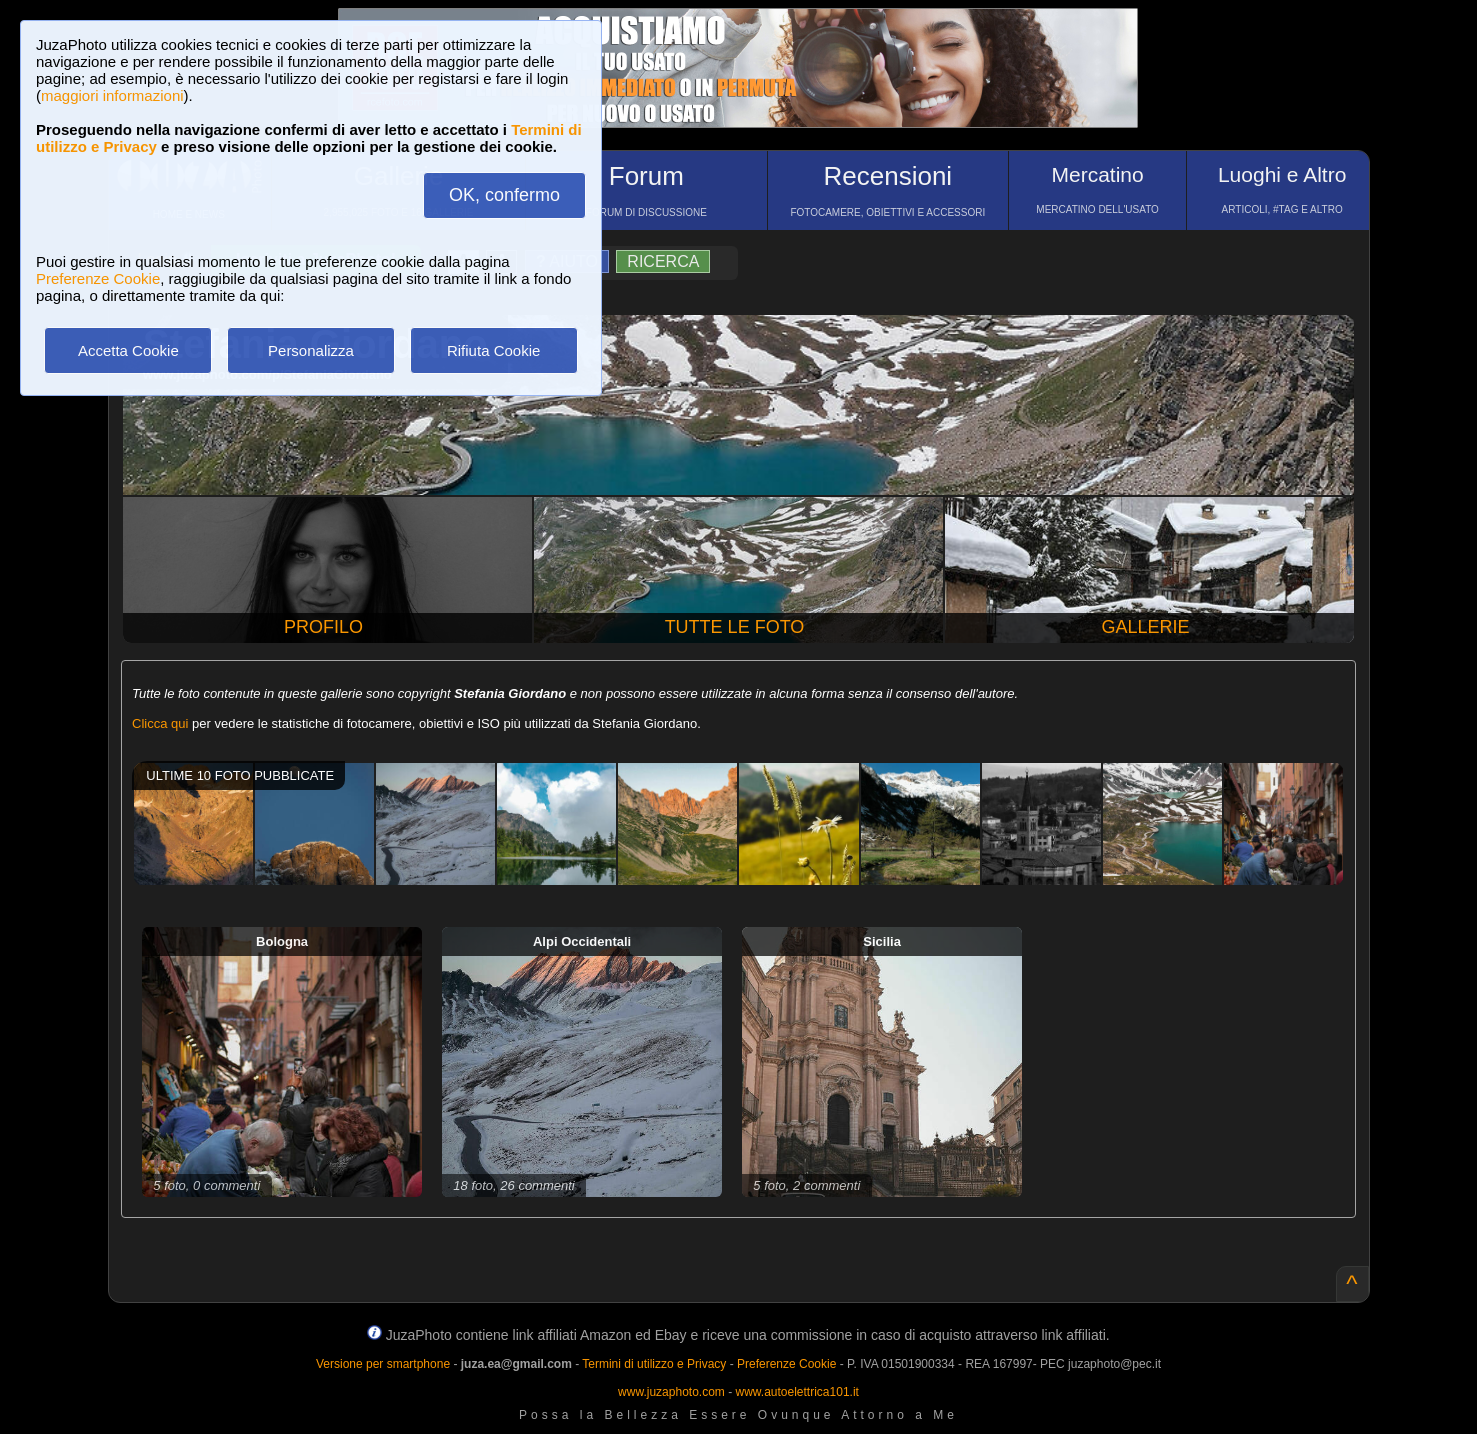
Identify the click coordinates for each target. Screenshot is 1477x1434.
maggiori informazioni (112, 95)
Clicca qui (160, 723)
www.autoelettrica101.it (796, 1392)
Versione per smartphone (383, 1364)
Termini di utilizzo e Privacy (654, 1364)
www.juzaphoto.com (671, 1392)
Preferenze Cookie (98, 278)
